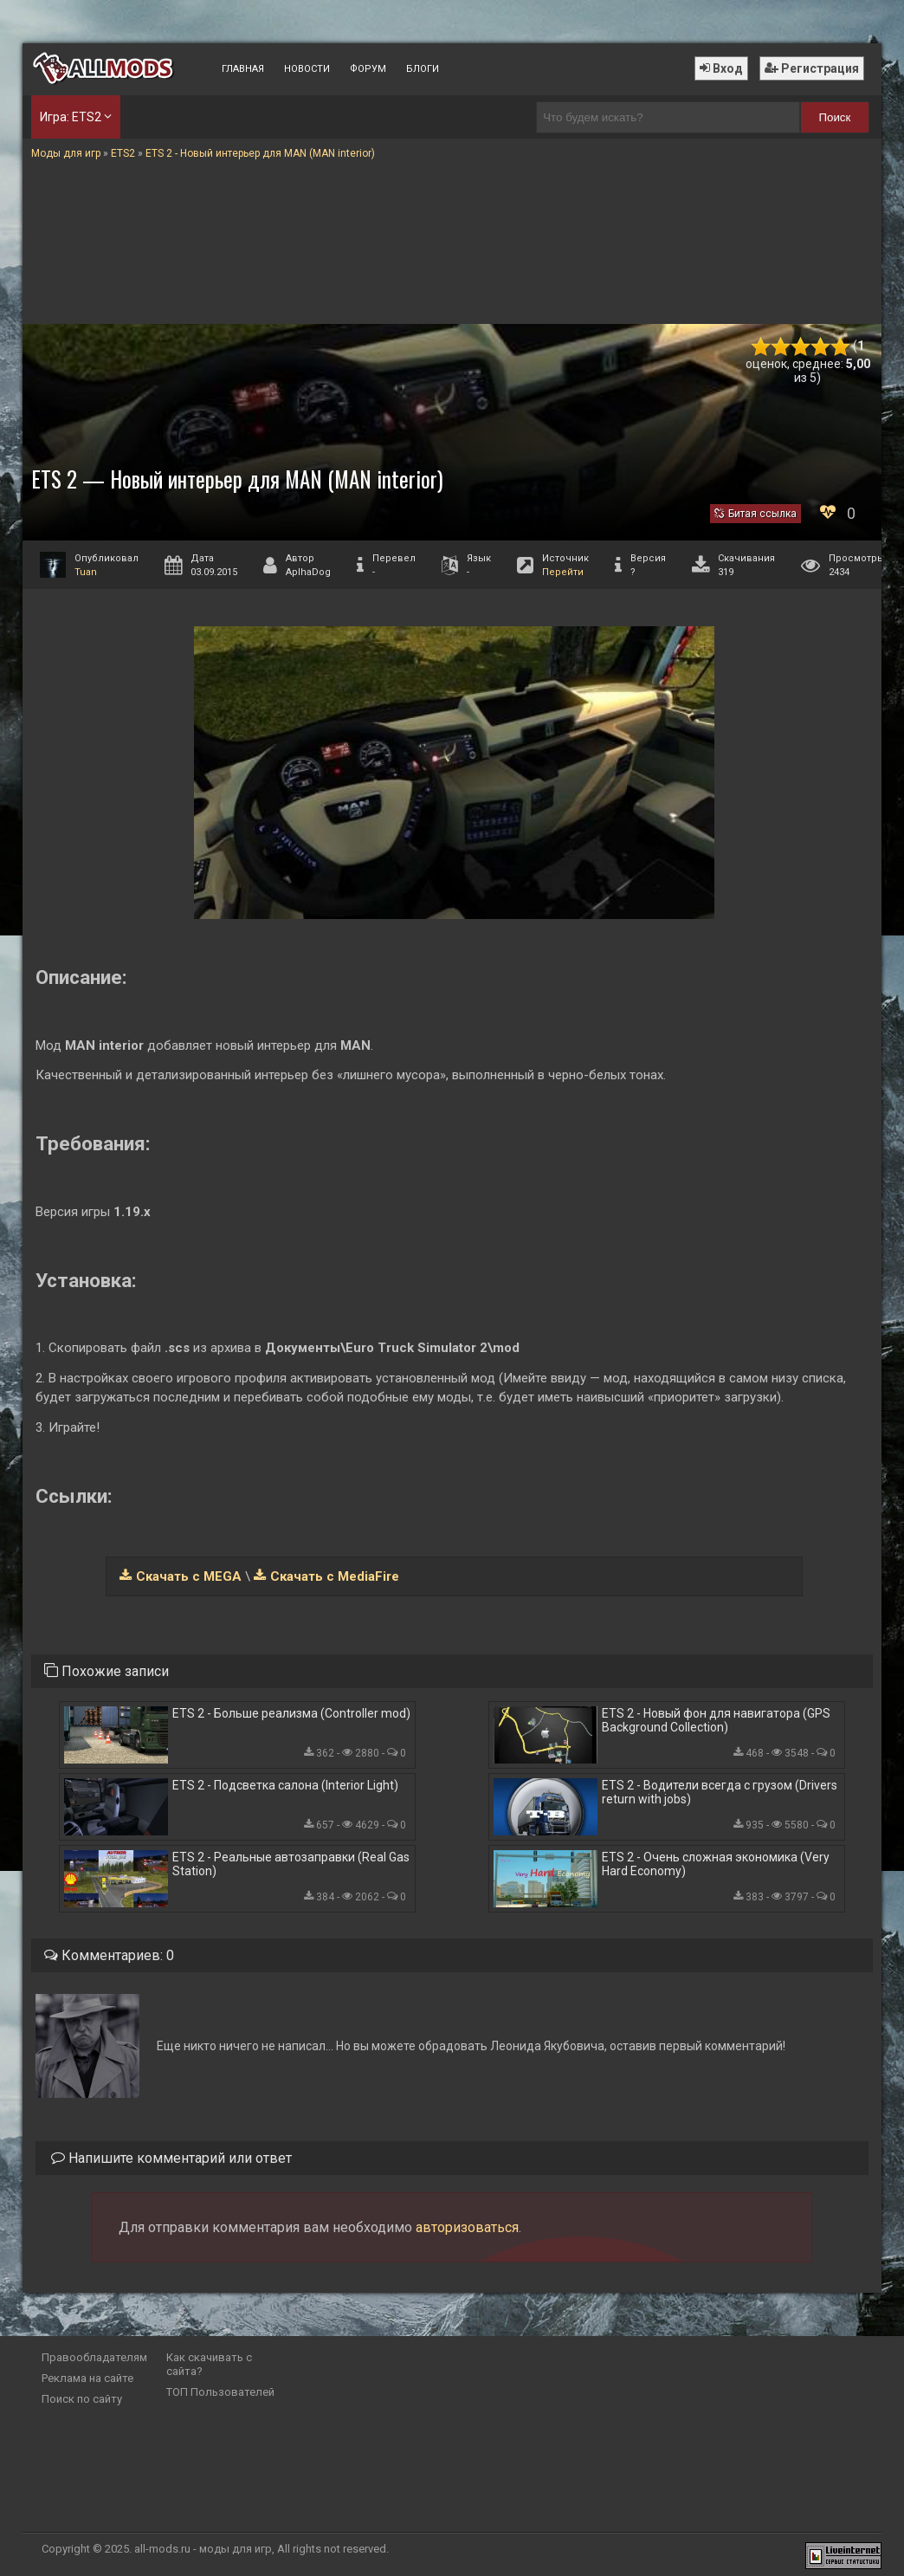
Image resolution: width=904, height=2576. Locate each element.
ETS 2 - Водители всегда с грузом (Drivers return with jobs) (719, 1792)
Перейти (563, 572)
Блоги (422, 68)
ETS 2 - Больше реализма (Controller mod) (291, 1713)
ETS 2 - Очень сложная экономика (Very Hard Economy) (716, 1864)
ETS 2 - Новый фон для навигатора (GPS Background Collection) (716, 1720)
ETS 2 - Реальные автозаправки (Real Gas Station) (291, 1864)
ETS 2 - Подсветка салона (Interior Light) (285, 1785)
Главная (243, 68)
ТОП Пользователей (220, 2391)
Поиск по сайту (82, 2398)
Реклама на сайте (87, 2378)
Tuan (85, 572)
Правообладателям (94, 2357)
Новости (307, 68)
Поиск (834, 117)
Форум (368, 68)
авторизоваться (467, 2227)
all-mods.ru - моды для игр (203, 2548)
